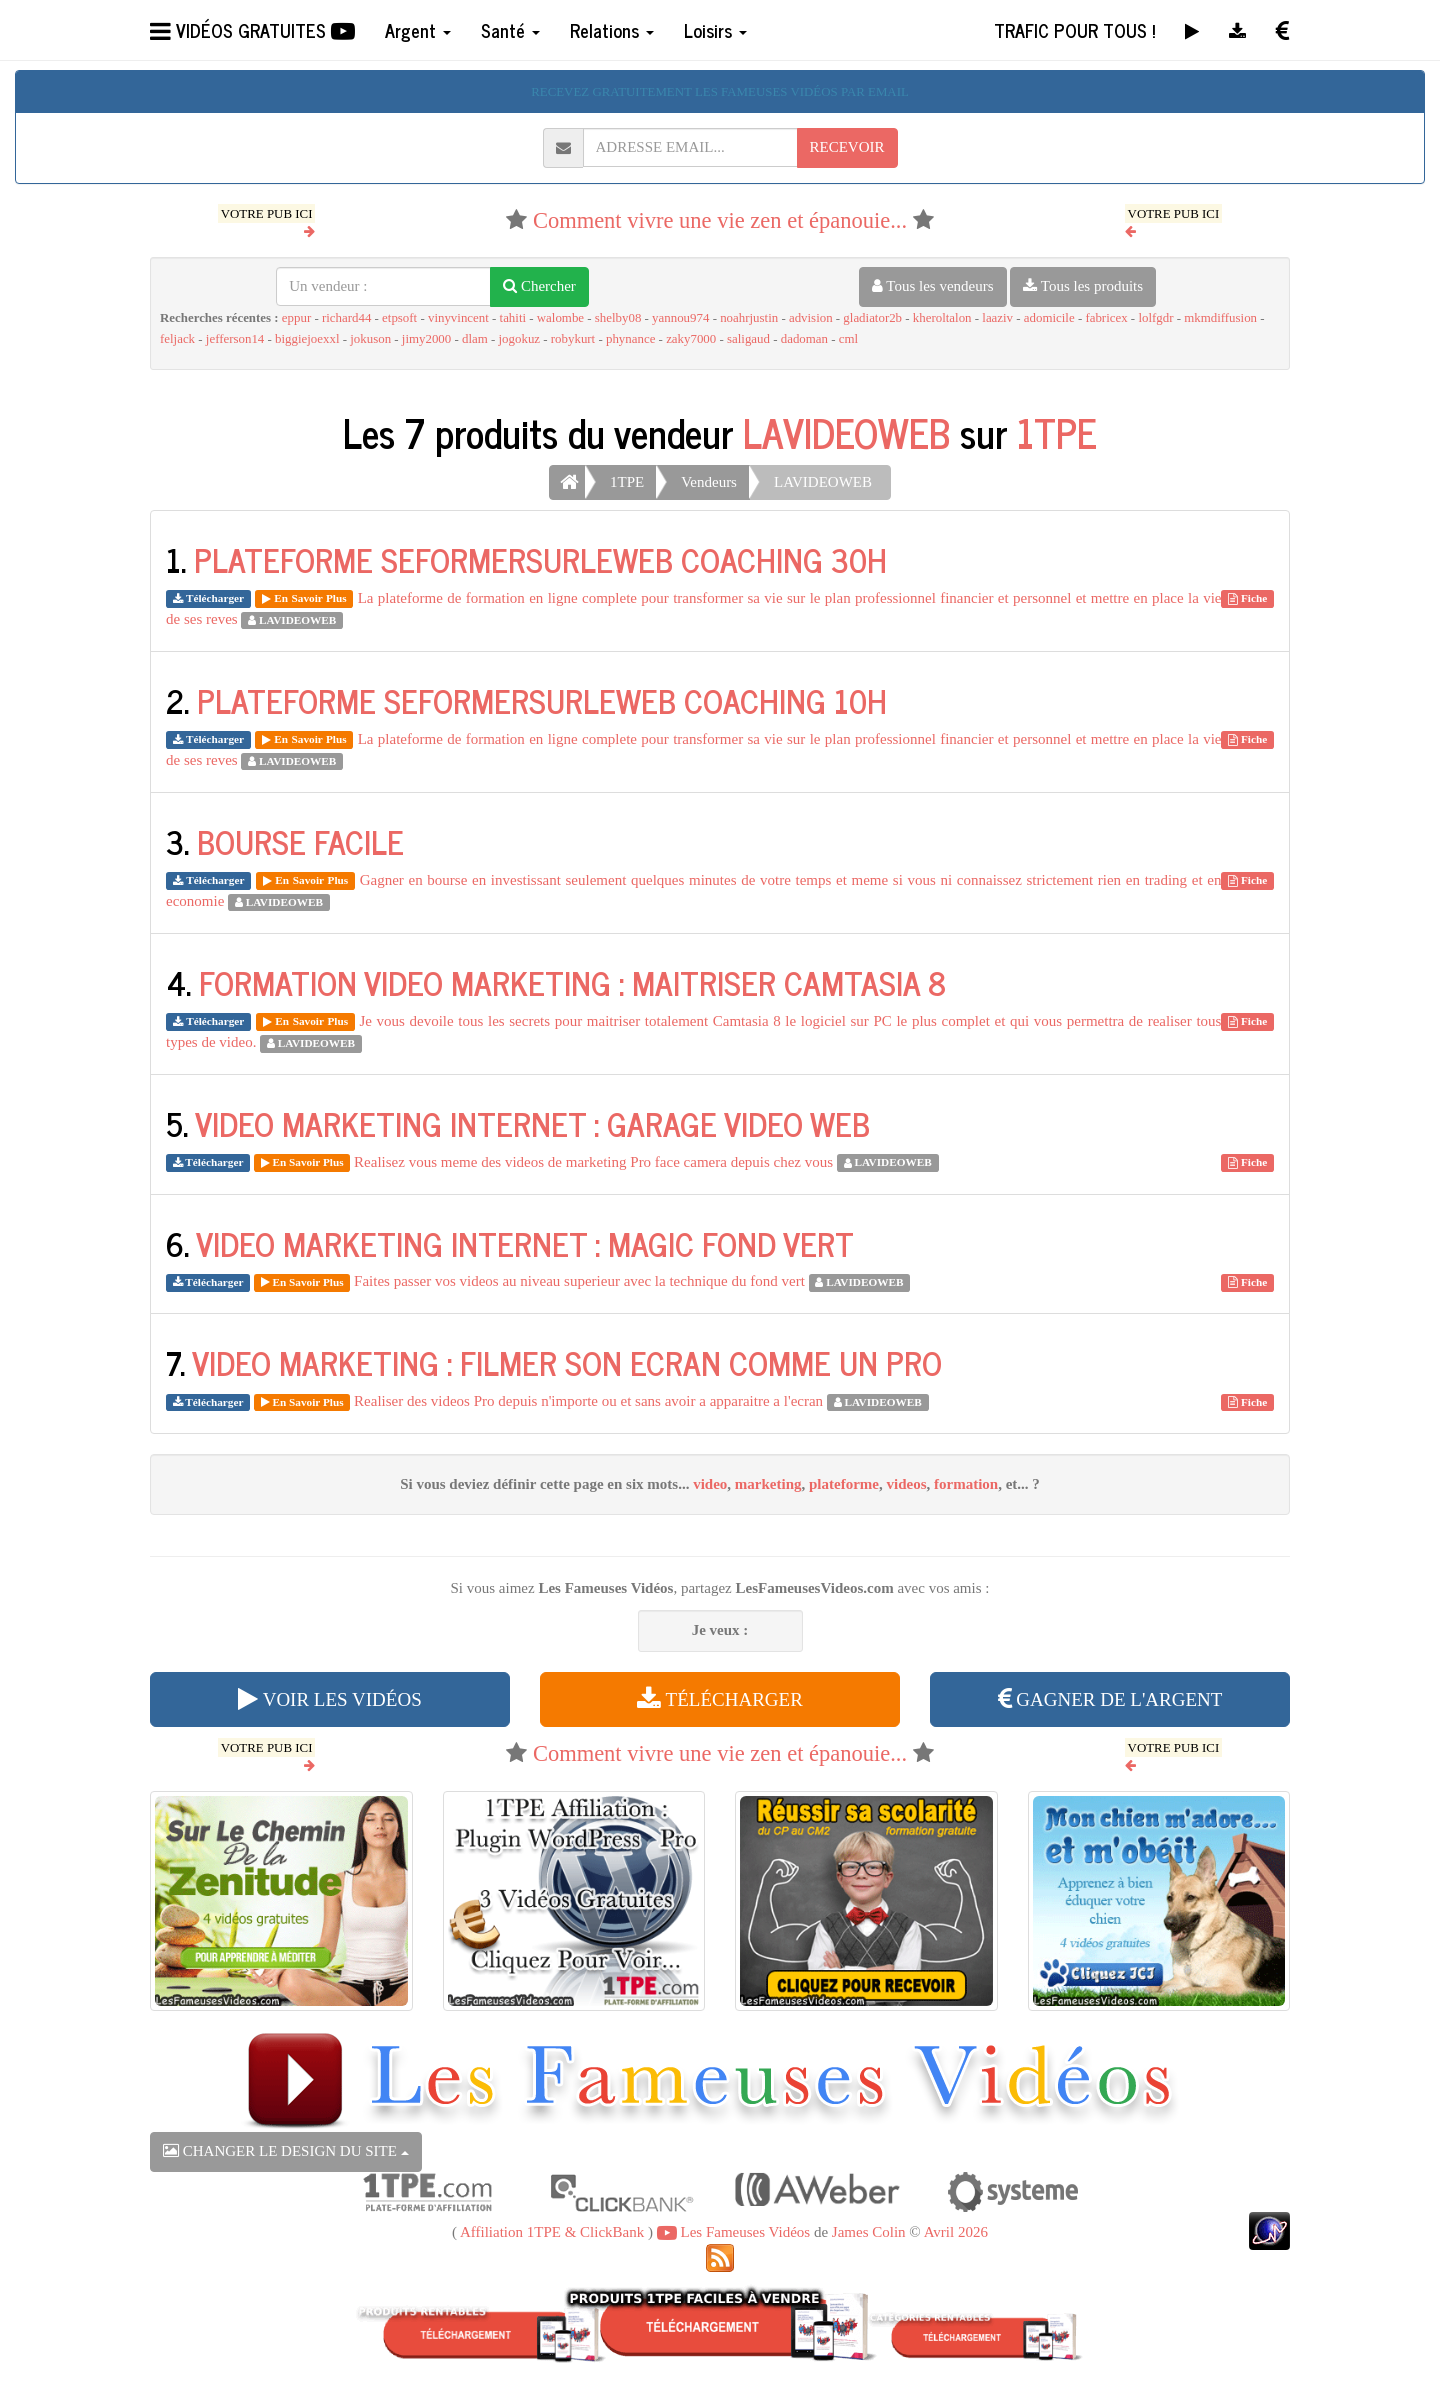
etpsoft (399, 318)
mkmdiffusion (1220, 318)
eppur (296, 318)
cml (848, 339)
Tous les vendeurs (933, 286)
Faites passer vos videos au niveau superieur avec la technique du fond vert (579, 1281)
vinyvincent (458, 318)
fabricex (1106, 318)
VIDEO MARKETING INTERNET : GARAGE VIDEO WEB (532, 1123)
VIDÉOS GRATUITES (252, 30)
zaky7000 (691, 339)
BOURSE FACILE (300, 841)
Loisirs (715, 30)
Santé (510, 30)
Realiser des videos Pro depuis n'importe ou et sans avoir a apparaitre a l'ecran (588, 1401)
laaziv (997, 318)
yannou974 (680, 318)
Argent (418, 30)
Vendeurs (709, 482)
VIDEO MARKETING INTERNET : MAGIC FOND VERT (525, 1243)
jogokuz (520, 339)
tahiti (513, 318)
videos (907, 1484)
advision (811, 318)
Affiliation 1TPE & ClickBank (552, 2232)
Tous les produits (1083, 286)
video (710, 1484)
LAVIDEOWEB (846, 432)
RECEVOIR (847, 147)
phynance (630, 339)
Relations (612, 30)
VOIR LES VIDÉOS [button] (329, 1699)
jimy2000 (426, 339)
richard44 (346, 318)
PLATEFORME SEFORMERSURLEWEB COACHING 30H (540, 559)
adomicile (1049, 318)
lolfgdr (1155, 318)
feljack (177, 339)
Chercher (539, 286)
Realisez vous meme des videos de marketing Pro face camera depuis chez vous (593, 1162)
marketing (768, 1484)
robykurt (573, 339)
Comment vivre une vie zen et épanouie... (720, 220)
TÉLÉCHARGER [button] (720, 1699)
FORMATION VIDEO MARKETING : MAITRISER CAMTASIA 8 (572, 982)
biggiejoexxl (307, 339)
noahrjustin (749, 318)
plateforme (844, 1484)
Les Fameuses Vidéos (733, 2232)
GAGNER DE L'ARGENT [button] (1110, 1699)
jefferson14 (235, 339)
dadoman (804, 339)
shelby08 (618, 318)
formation (966, 1484)
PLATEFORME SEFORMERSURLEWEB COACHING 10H (542, 700)
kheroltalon (942, 318)
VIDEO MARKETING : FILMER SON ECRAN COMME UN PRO (567, 1362)
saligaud (748, 339)
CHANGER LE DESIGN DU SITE (286, 2151)
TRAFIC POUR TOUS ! (1074, 30)
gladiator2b (872, 318)
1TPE (1057, 432)
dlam (475, 339)
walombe (560, 318)
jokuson (370, 339)
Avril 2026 (956, 2232)
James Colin (869, 2232)
